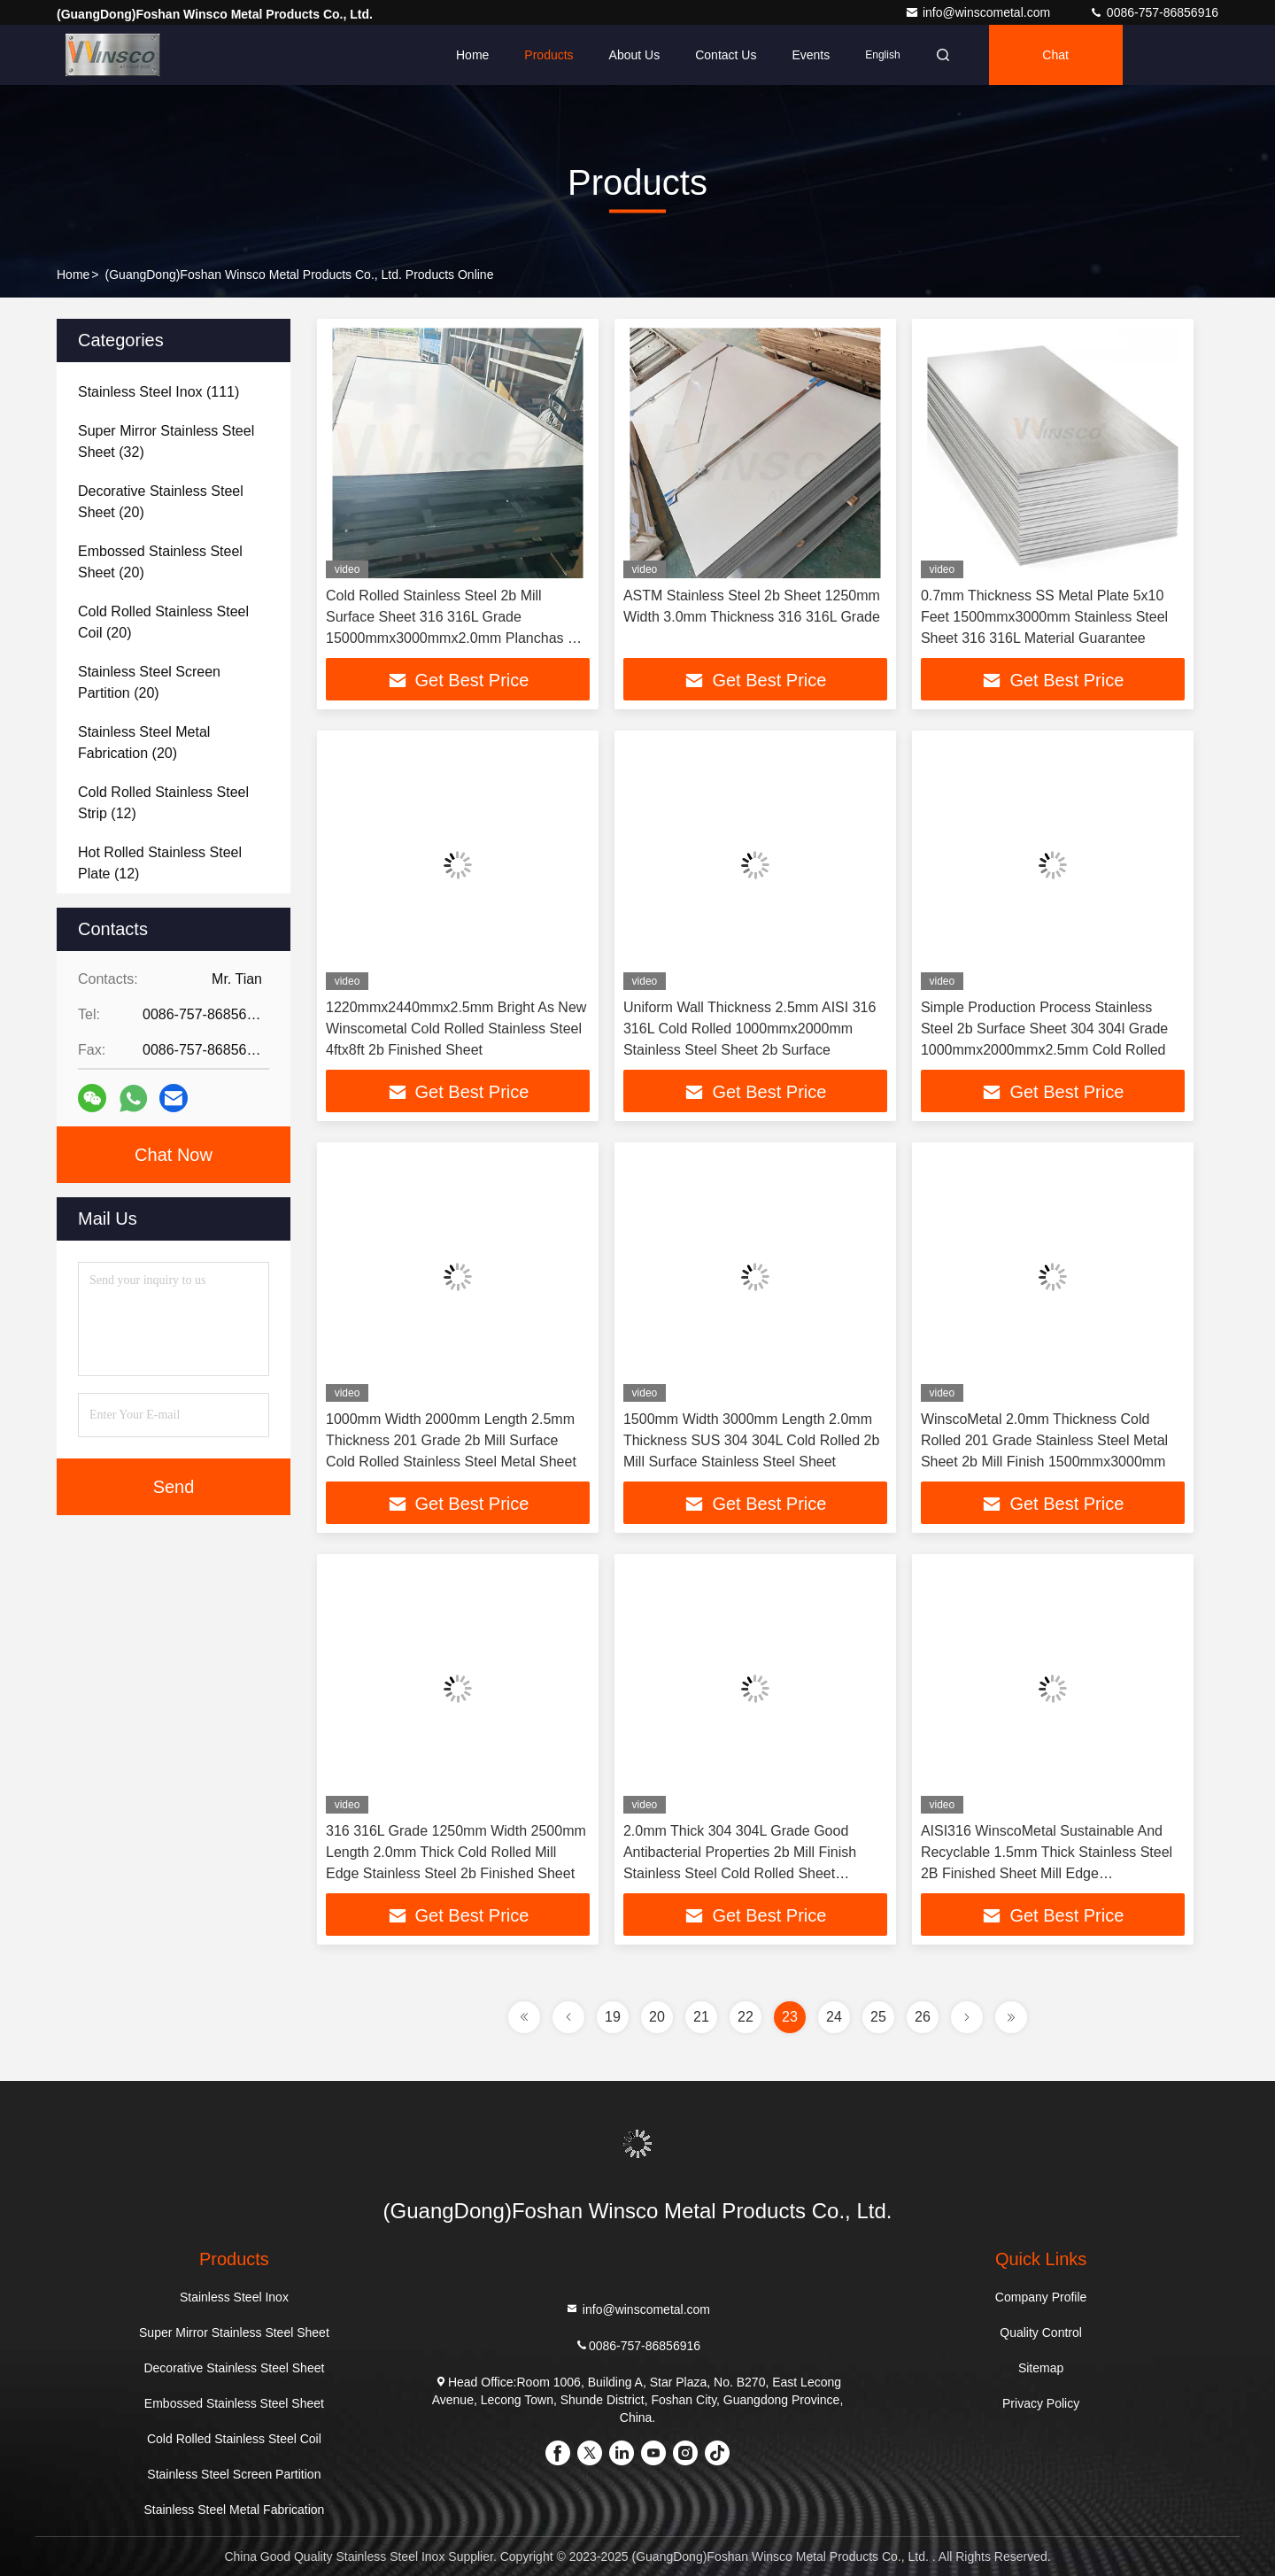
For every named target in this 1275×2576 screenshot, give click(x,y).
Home (472, 55)
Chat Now (173, 1154)
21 (701, 2016)
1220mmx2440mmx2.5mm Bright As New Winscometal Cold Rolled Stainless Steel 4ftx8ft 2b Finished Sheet (456, 1028)
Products (548, 55)
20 (657, 2016)
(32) (166, 441)
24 (834, 2016)
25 (878, 2016)
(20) (160, 501)
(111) (158, 391)
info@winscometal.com (979, 12)
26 (923, 2016)
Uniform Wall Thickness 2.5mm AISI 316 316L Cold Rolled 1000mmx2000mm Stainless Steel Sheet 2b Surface (749, 1028)
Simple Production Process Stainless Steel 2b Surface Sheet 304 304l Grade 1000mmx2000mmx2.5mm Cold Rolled (1044, 1028)
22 (745, 2016)
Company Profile (1041, 2297)
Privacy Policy (1040, 2403)
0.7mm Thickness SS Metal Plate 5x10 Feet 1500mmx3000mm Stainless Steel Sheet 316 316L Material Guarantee (1044, 617)
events (811, 55)
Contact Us (725, 55)
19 (613, 2016)
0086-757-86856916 (1153, 12)
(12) (163, 803)
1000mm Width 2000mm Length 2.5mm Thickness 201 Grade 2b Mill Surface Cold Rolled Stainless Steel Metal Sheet (451, 1440)
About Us (635, 55)
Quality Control (1041, 2332)
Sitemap (1040, 2368)
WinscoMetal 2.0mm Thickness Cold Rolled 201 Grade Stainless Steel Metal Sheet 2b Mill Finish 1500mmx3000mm (1044, 1440)
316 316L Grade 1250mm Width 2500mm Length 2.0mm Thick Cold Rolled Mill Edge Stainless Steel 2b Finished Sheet (456, 1852)
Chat (1055, 55)
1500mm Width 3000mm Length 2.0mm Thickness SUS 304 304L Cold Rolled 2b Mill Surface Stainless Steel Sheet (751, 1440)
